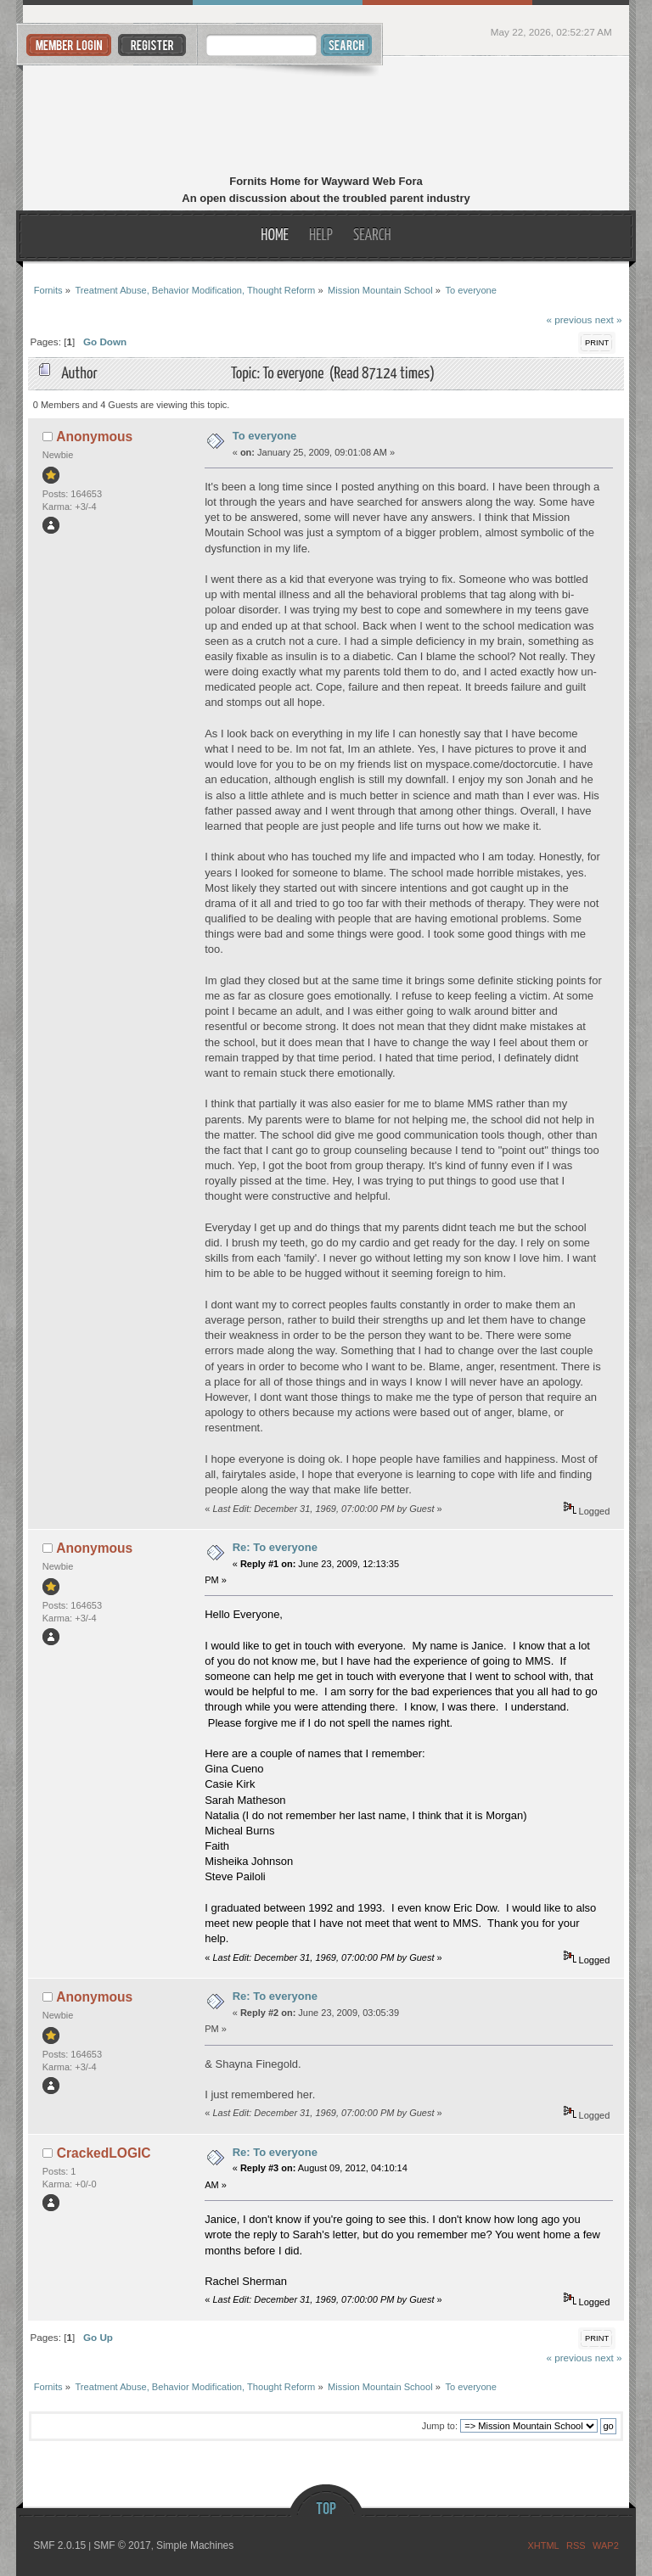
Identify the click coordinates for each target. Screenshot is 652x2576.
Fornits (326, 117)
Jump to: (440, 2426)
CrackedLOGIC (104, 2153)
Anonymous (94, 436)
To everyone (265, 435)
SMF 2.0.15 (59, 2545)
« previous (569, 319)
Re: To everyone (275, 1547)
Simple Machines (194, 2545)
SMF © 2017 (122, 2545)
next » (608, 319)
